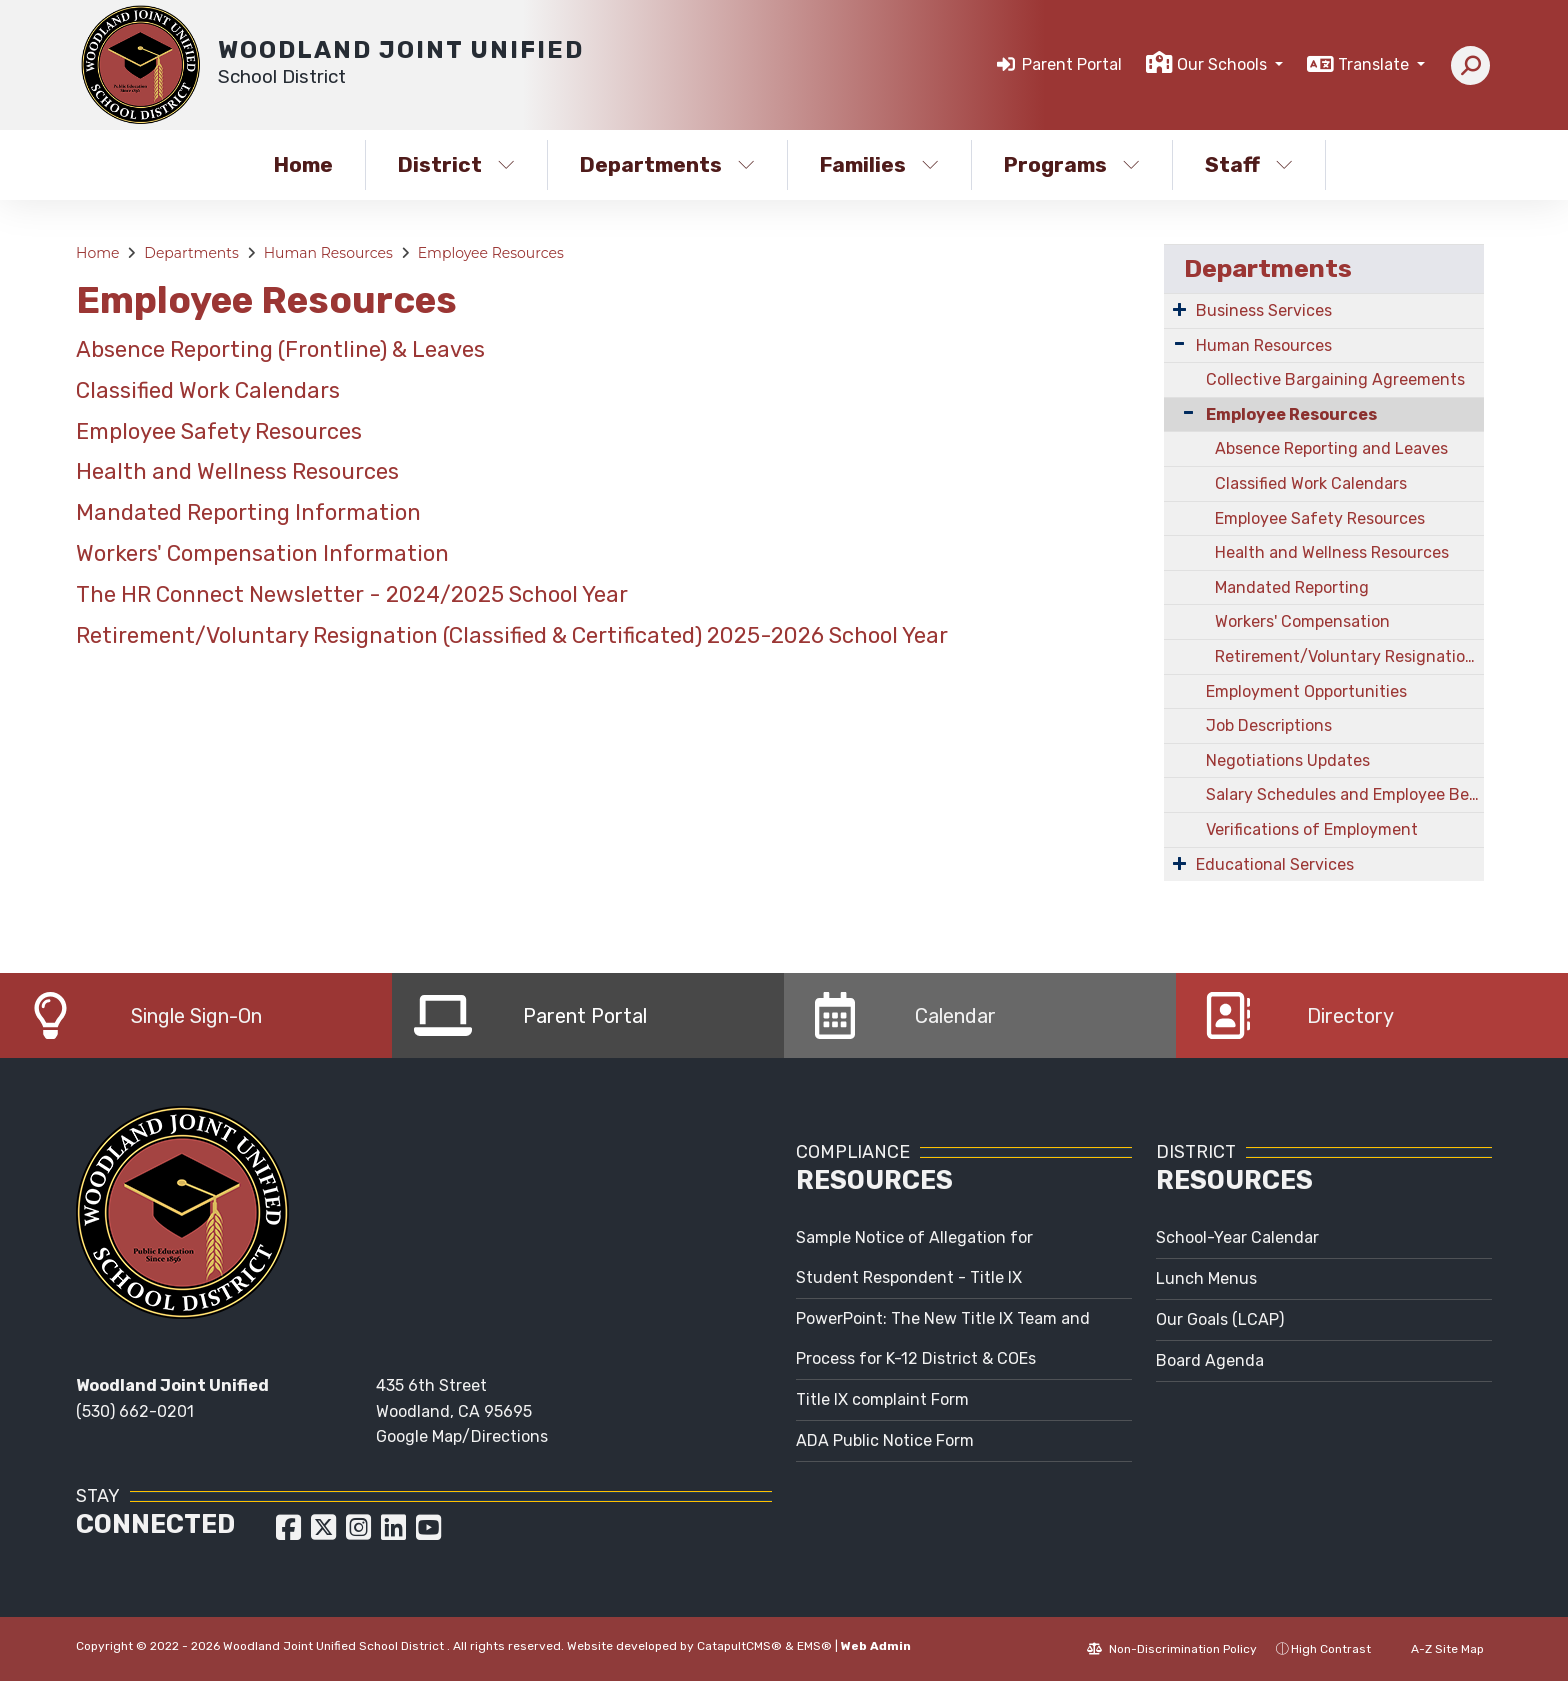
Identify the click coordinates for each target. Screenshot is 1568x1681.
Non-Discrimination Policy (1172, 1649)
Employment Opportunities (1306, 691)
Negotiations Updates (1288, 760)
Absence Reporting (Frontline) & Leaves (280, 349)
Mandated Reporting (1292, 587)
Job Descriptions (1269, 725)
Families (879, 164)
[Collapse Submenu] (1184, 412)
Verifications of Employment (1312, 829)
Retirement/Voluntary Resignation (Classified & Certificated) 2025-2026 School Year (512, 635)
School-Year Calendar (1237, 1237)
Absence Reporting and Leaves (1331, 448)
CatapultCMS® (739, 1646)
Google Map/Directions (462, 1436)
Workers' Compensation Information (262, 553)
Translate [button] (1375, 64)
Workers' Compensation (1302, 621)
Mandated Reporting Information (248, 512)
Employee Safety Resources (219, 431)
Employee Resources (491, 253)
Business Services (1264, 310)
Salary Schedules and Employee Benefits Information (1345, 794)
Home (303, 164)
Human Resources (328, 253)
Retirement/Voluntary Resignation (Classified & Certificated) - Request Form (1349, 656)
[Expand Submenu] (1179, 309)
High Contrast (1331, 1649)
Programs (1072, 164)
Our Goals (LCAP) (1220, 1319)
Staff (1249, 164)
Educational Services (1275, 864)
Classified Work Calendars (208, 390)
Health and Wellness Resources (237, 471)
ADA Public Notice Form (885, 1440)
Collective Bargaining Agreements (1335, 379)
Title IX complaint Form (882, 1399)
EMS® (814, 1646)
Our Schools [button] (1224, 64)
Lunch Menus (1206, 1278)
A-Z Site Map (1437, 1649)
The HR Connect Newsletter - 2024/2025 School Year (352, 594)
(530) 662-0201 (135, 1411)
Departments (667, 164)
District (456, 164)
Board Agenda (1210, 1360)
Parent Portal (1072, 64)
